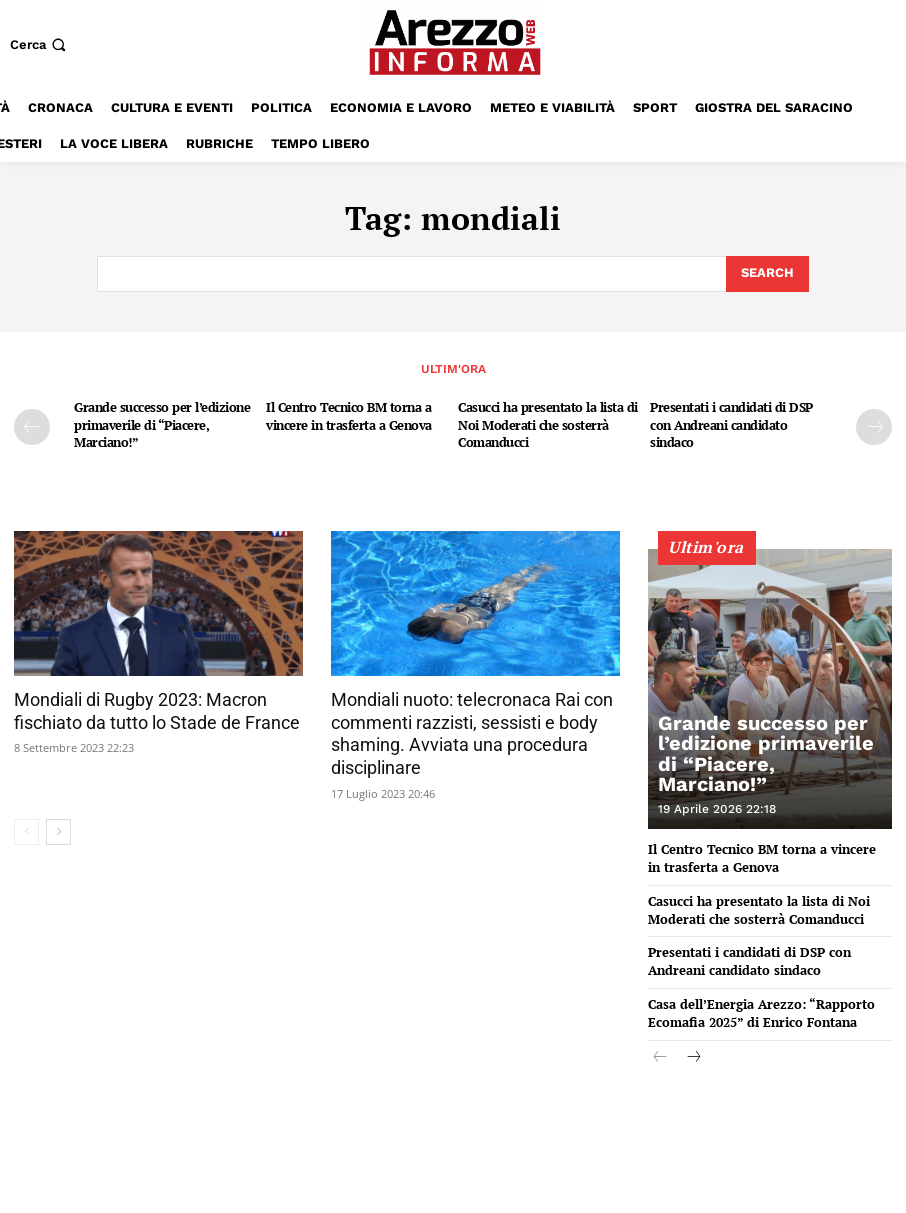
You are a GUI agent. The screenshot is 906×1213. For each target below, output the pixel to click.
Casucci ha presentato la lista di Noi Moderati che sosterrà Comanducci (548, 424)
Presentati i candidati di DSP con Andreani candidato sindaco (731, 424)
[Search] (767, 274)
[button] (40, 44)
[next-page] (874, 427)
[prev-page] (32, 427)
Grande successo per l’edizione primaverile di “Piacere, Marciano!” (162, 424)
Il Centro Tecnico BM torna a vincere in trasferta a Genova (349, 415)
